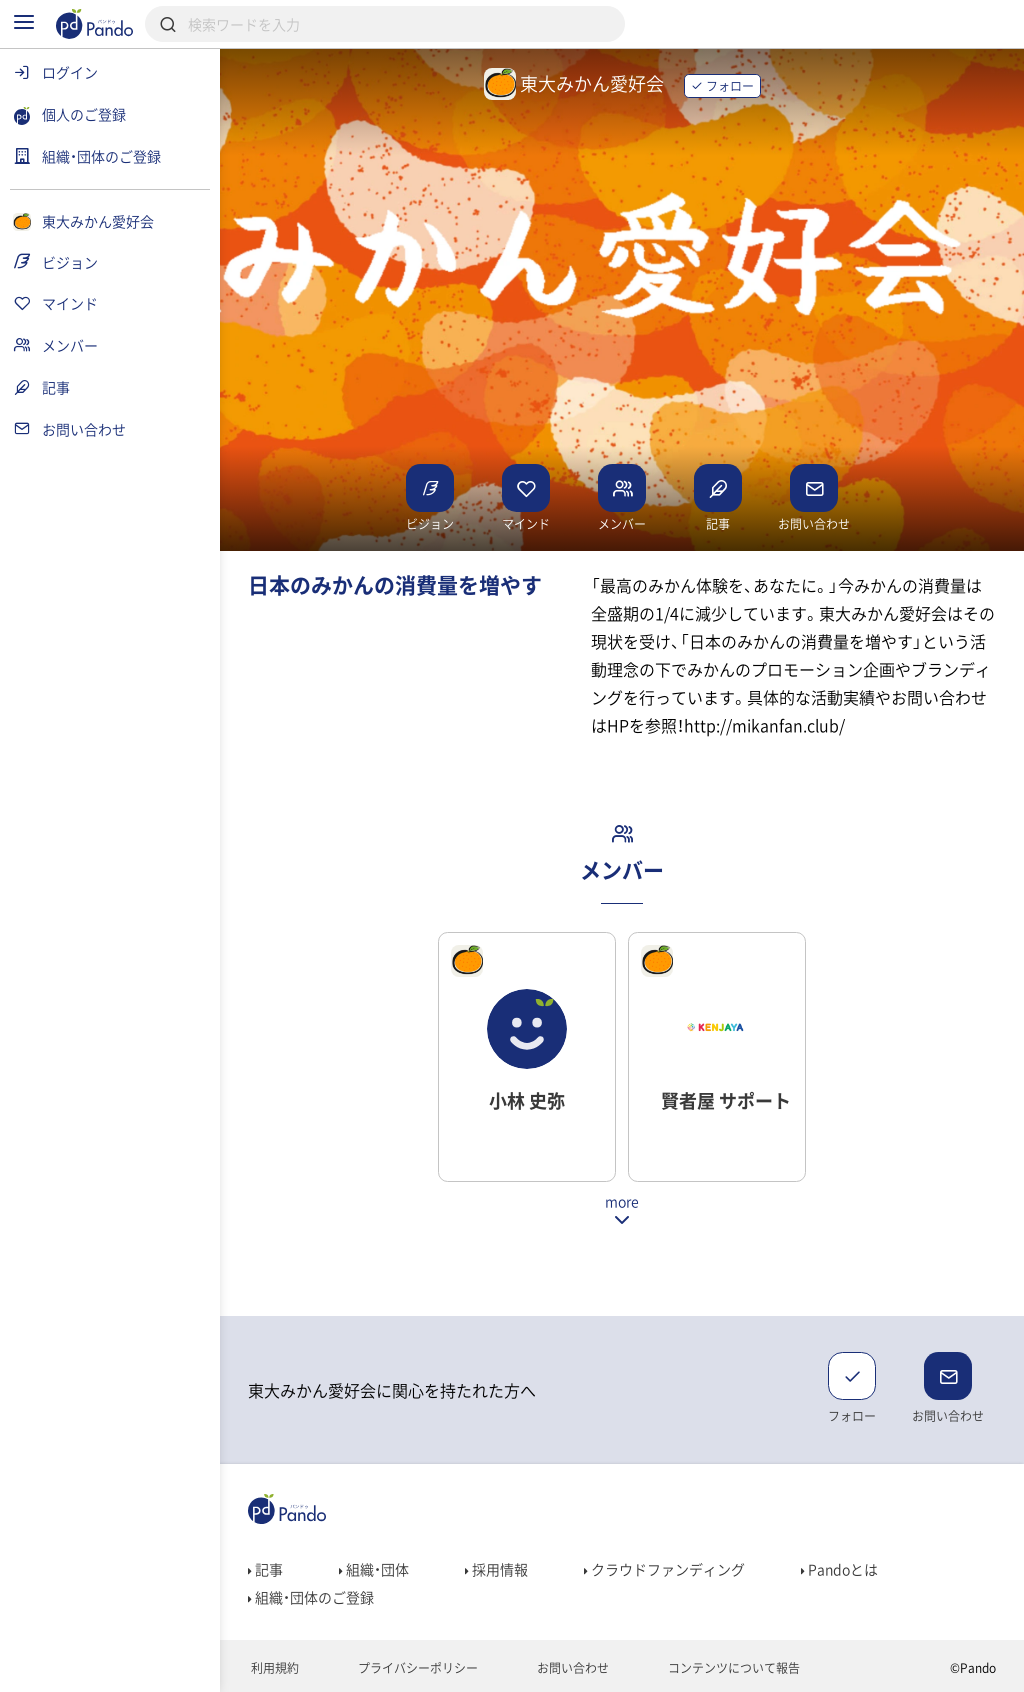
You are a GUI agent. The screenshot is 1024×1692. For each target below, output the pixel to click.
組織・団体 (374, 1569)
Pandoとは (839, 1569)
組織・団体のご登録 (311, 1597)
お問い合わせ (571, 1668)
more (622, 1202)
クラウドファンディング (664, 1569)
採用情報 (496, 1569)
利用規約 (273, 1668)
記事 (265, 1569)
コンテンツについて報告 (732, 1668)
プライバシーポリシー (416, 1668)
